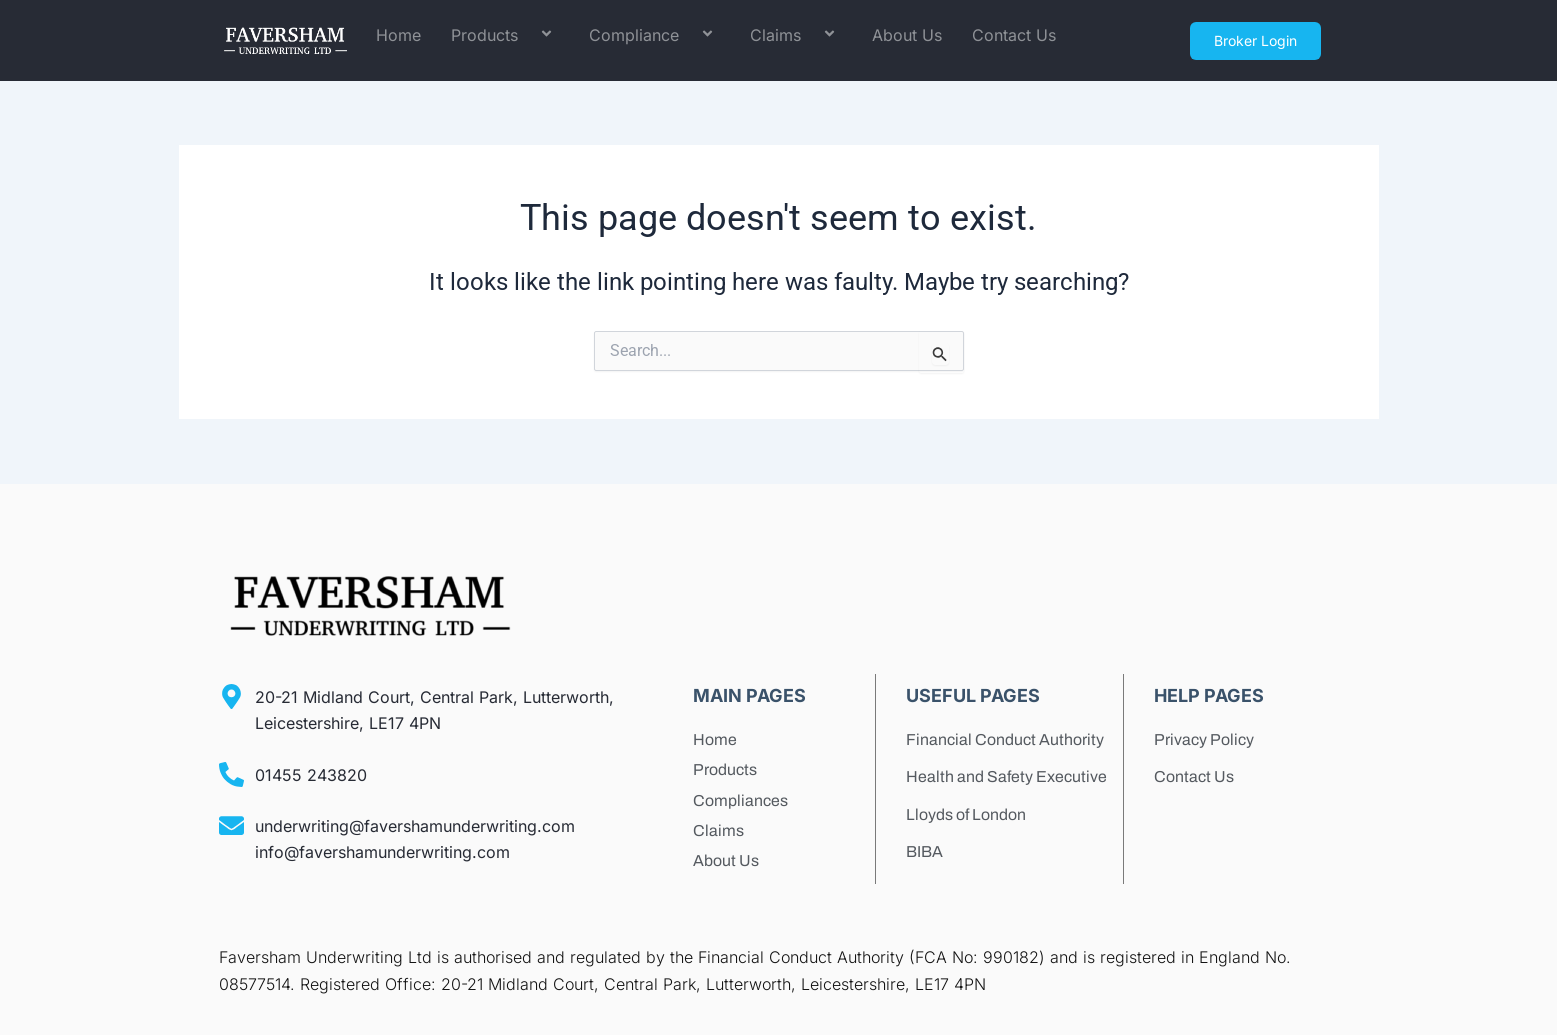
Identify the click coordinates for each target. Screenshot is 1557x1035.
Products (505, 35)
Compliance (654, 35)
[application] (526, 35)
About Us (907, 35)
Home (398, 35)
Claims (796, 35)
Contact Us (1014, 35)
